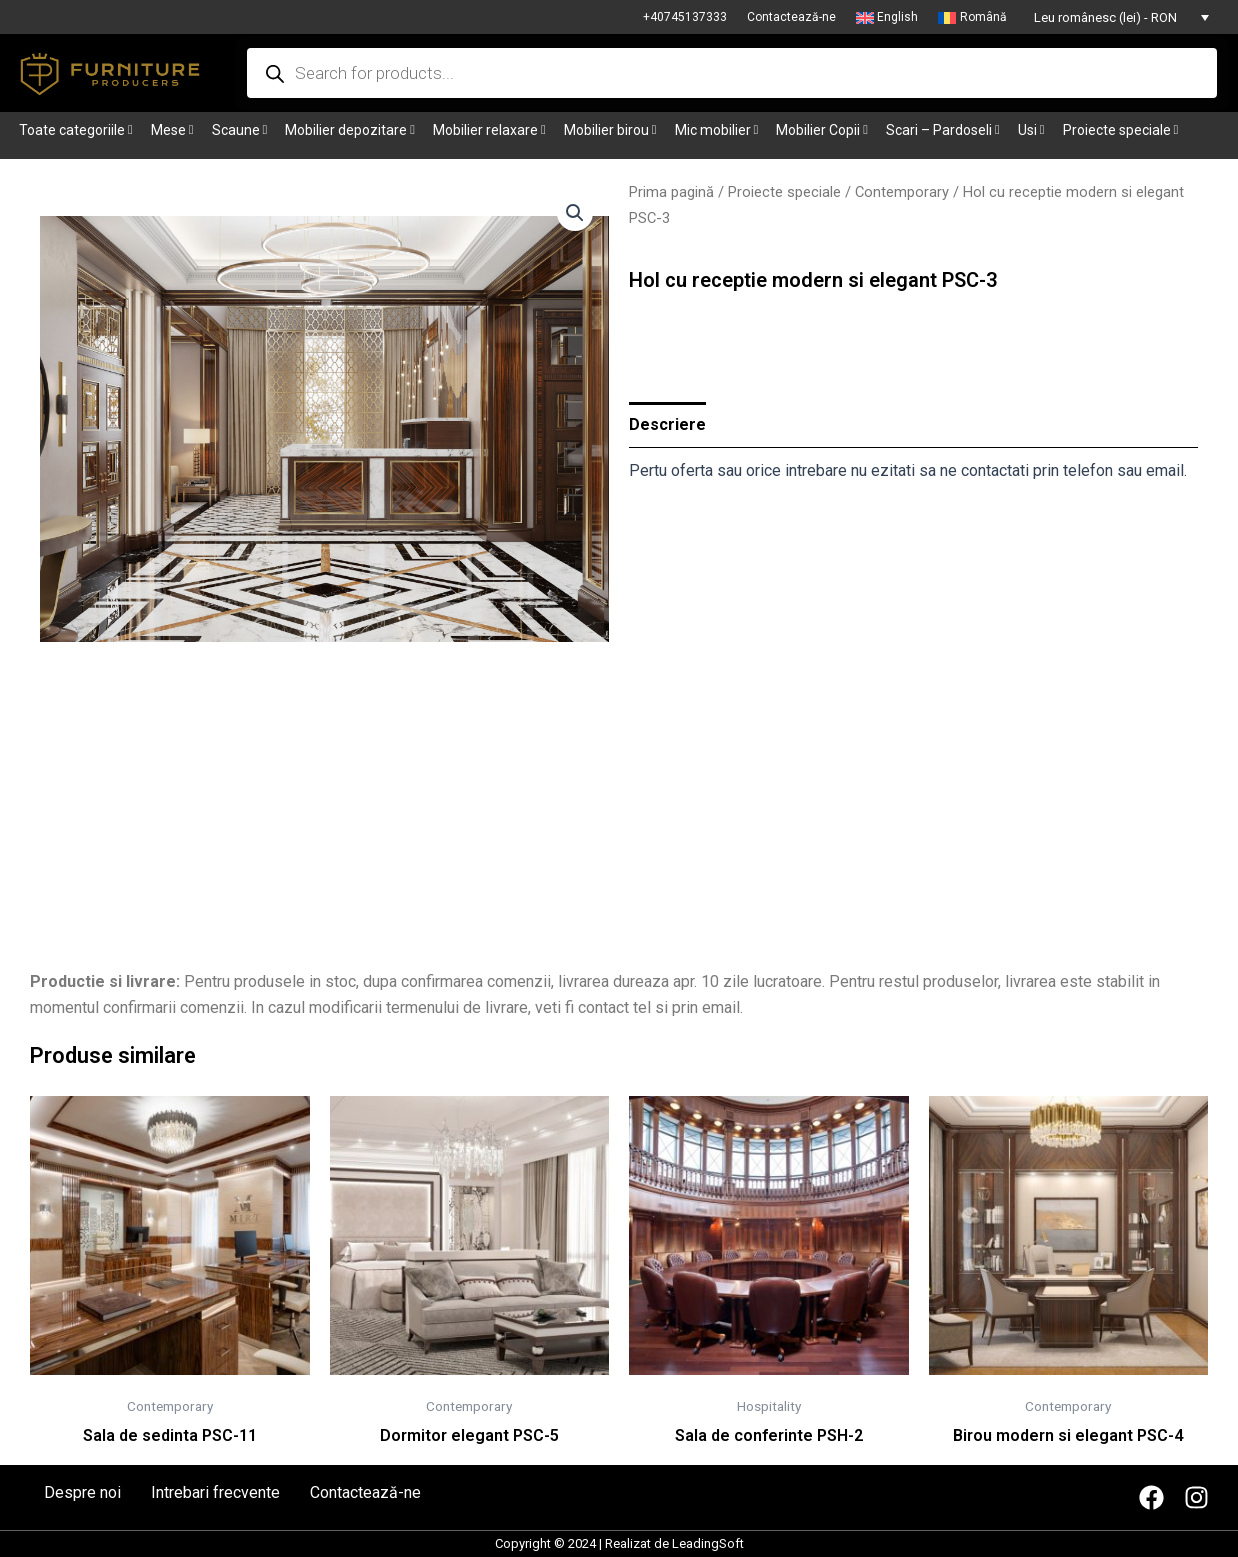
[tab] (667, 425)
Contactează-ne (791, 17)
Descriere (667, 424)
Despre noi (82, 1493)
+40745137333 (685, 17)
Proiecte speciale (784, 192)
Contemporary (902, 192)
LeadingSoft (708, 1543)
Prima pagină (671, 192)
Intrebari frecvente (215, 1493)
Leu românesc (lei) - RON (1105, 17)
